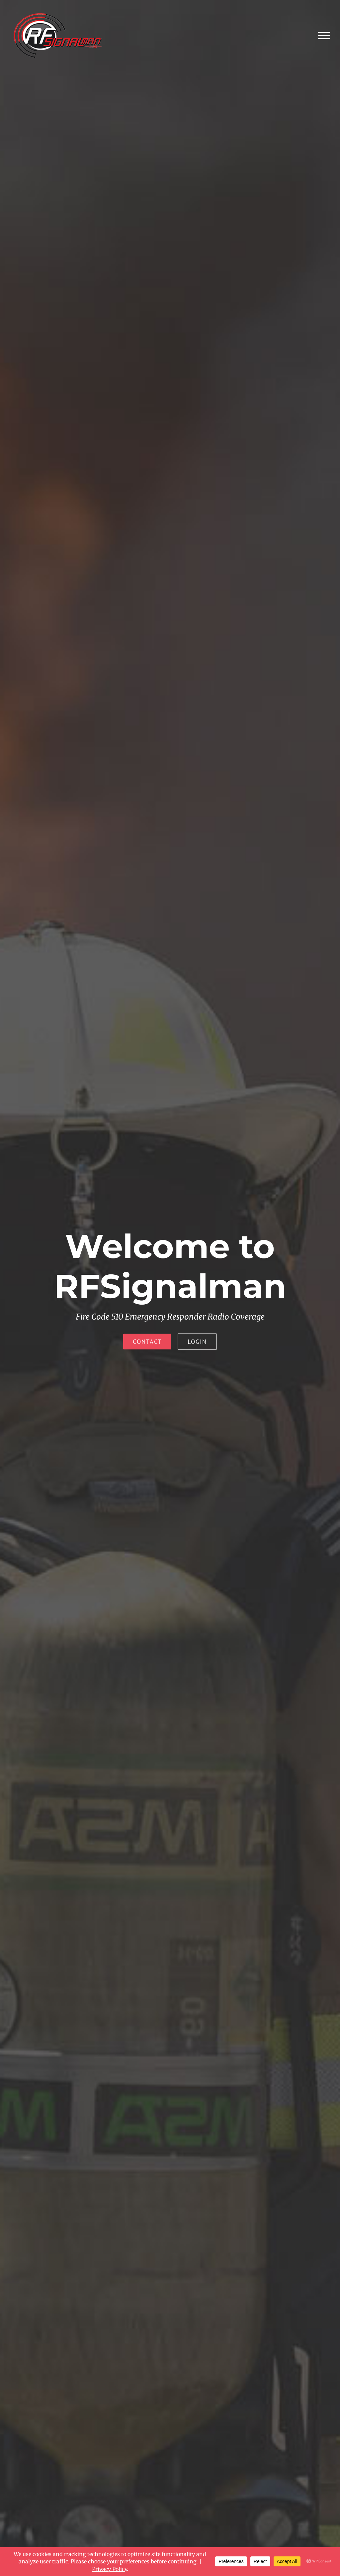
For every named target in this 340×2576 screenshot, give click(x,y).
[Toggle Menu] (324, 35)
